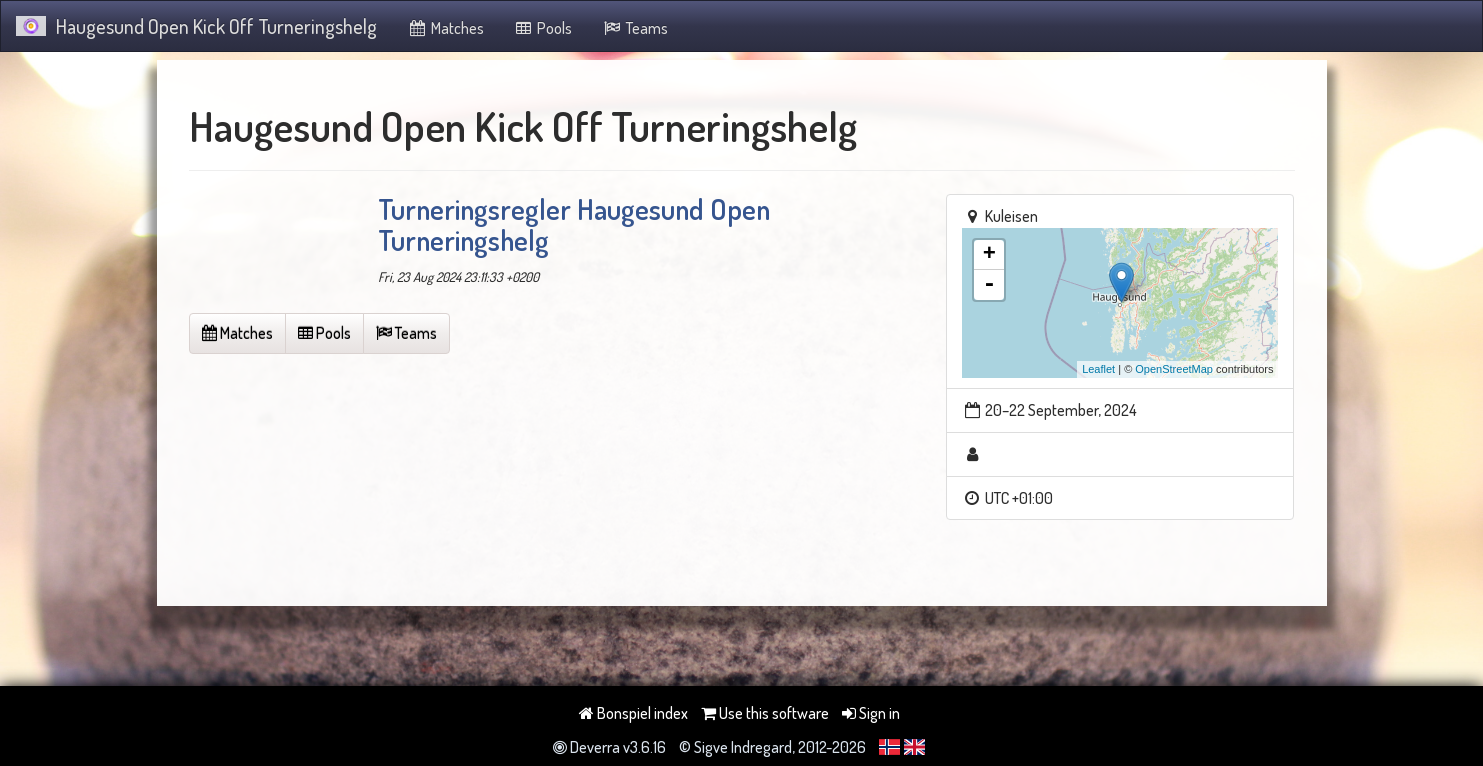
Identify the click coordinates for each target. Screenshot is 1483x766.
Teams (635, 28)
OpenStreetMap (1174, 369)
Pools (543, 28)
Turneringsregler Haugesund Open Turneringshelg (574, 224)
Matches (445, 28)
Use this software (765, 713)
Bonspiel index (633, 713)
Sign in (871, 713)
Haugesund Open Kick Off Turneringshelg (196, 26)
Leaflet (1098, 369)
